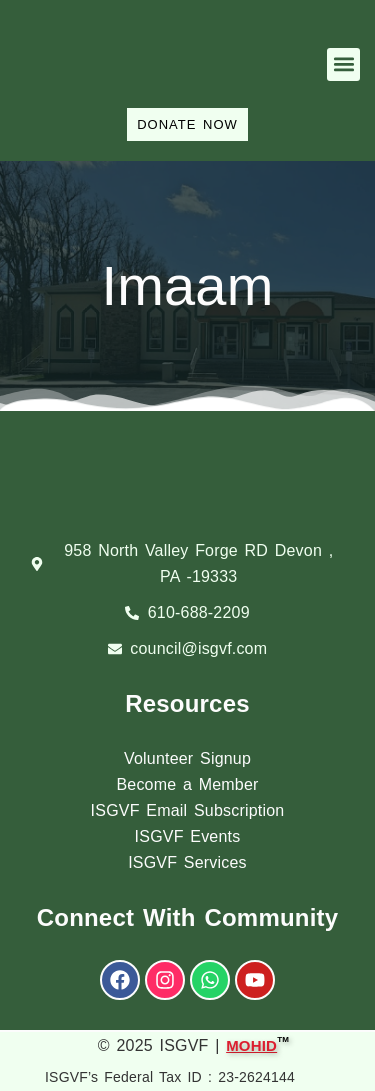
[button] (343, 64)
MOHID (251, 1043)
